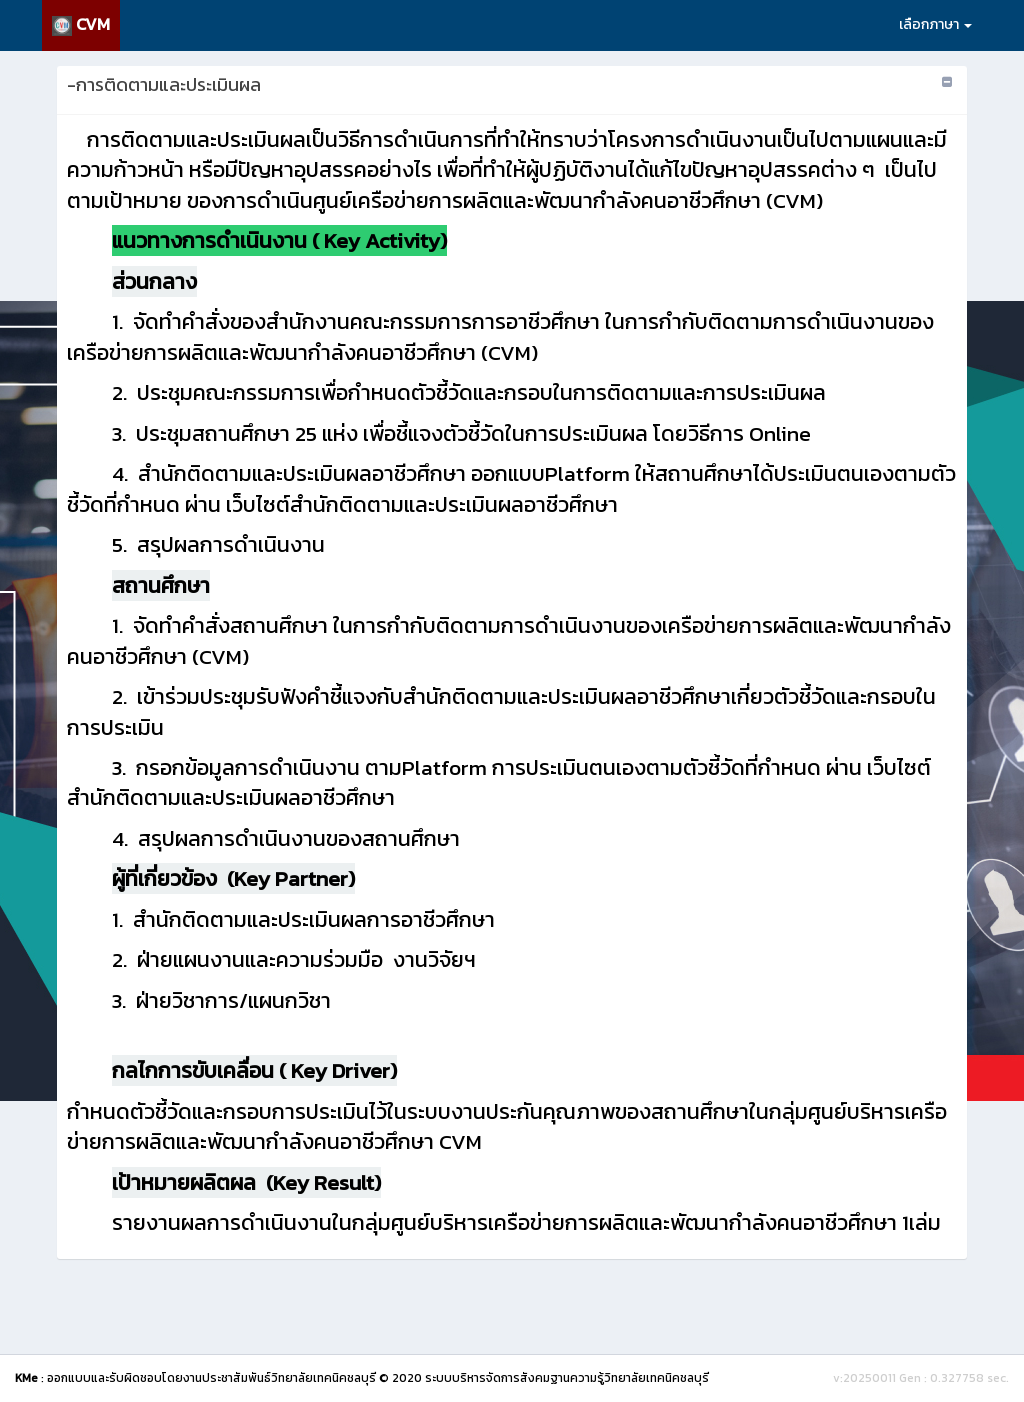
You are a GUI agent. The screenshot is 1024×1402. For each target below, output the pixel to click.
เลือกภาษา (935, 24)
